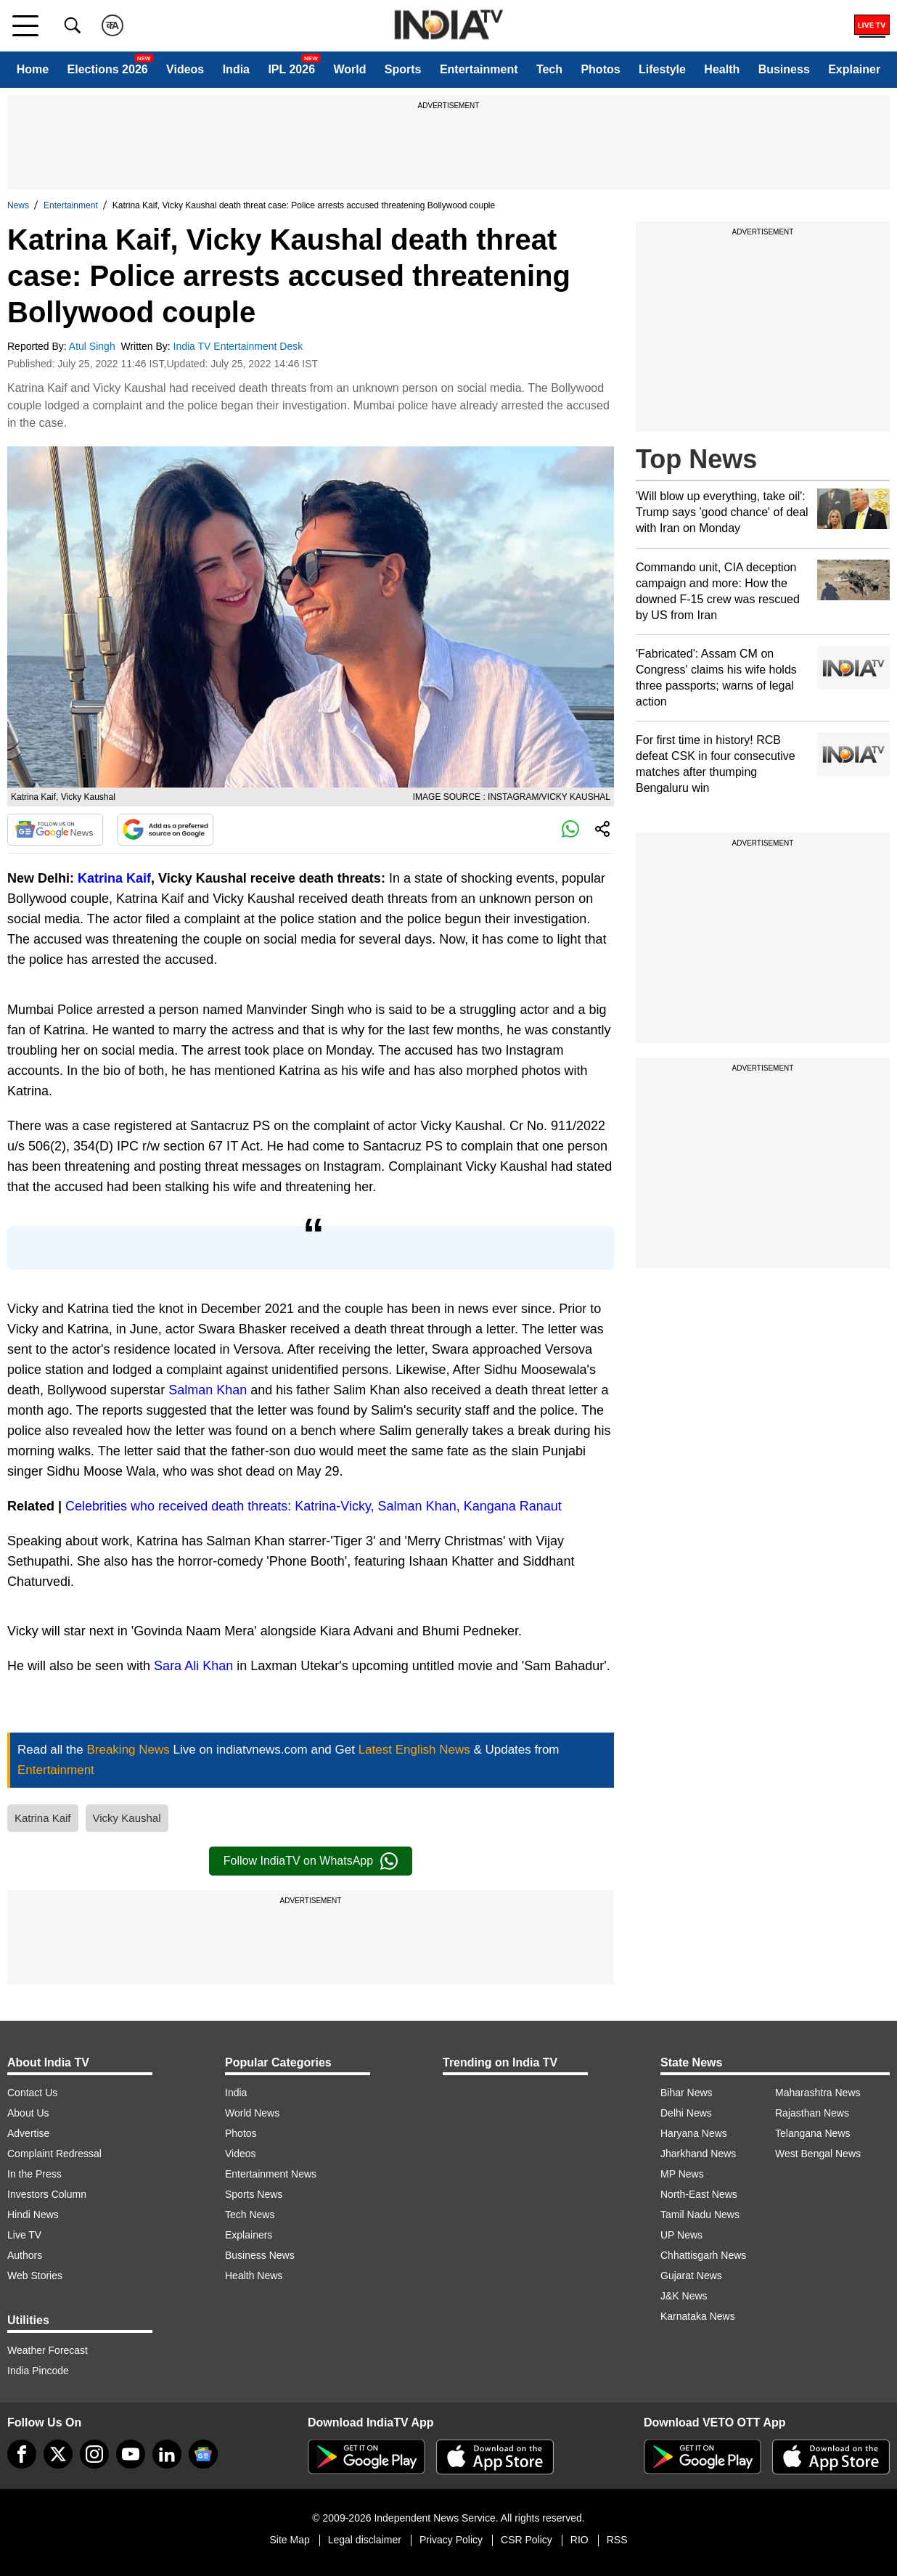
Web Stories (34, 2275)
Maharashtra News (818, 2092)
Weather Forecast (47, 2350)
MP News (682, 2174)
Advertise (28, 2133)
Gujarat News (691, 2275)
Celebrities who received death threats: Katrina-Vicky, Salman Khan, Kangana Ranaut (313, 1506)
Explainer (854, 69)
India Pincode (38, 2370)
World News (252, 2113)
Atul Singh (93, 346)
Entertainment (479, 69)
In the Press (34, 2174)
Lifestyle (662, 69)
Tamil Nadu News (700, 2214)
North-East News (698, 2194)
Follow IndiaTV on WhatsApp (311, 1861)
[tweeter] (58, 2454)
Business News (260, 2255)
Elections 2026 (107, 69)
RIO (579, 2540)
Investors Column (46, 2194)
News (18, 205)
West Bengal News (818, 2153)
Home (33, 69)
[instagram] (94, 2454)
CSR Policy (526, 2540)
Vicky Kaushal (127, 1818)
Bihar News (686, 2092)
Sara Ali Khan (193, 1666)
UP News (681, 2235)
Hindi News (33, 2214)
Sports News (253, 2194)
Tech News (249, 2214)
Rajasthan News (812, 2113)
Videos (185, 69)
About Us (28, 2113)
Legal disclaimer (364, 2540)
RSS (617, 2540)
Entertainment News (270, 2174)
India (236, 69)
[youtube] (130, 2454)
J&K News (684, 2296)
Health (722, 69)
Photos (600, 69)
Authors (24, 2255)
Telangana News (813, 2133)
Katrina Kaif (114, 878)
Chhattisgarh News (703, 2255)
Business (784, 69)
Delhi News (686, 2113)
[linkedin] (166, 2454)
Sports (403, 69)
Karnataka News (697, 2316)
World (349, 69)
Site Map (289, 2540)
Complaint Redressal (54, 2153)
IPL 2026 (291, 69)
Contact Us (32, 2092)
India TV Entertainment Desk (239, 346)
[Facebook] (21, 2454)
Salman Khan (207, 1390)
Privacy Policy (451, 2540)
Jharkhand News (698, 2153)
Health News (253, 2275)
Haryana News (693, 2133)
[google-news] (203, 2454)
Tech (549, 69)
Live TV (24, 2235)
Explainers (248, 2235)
